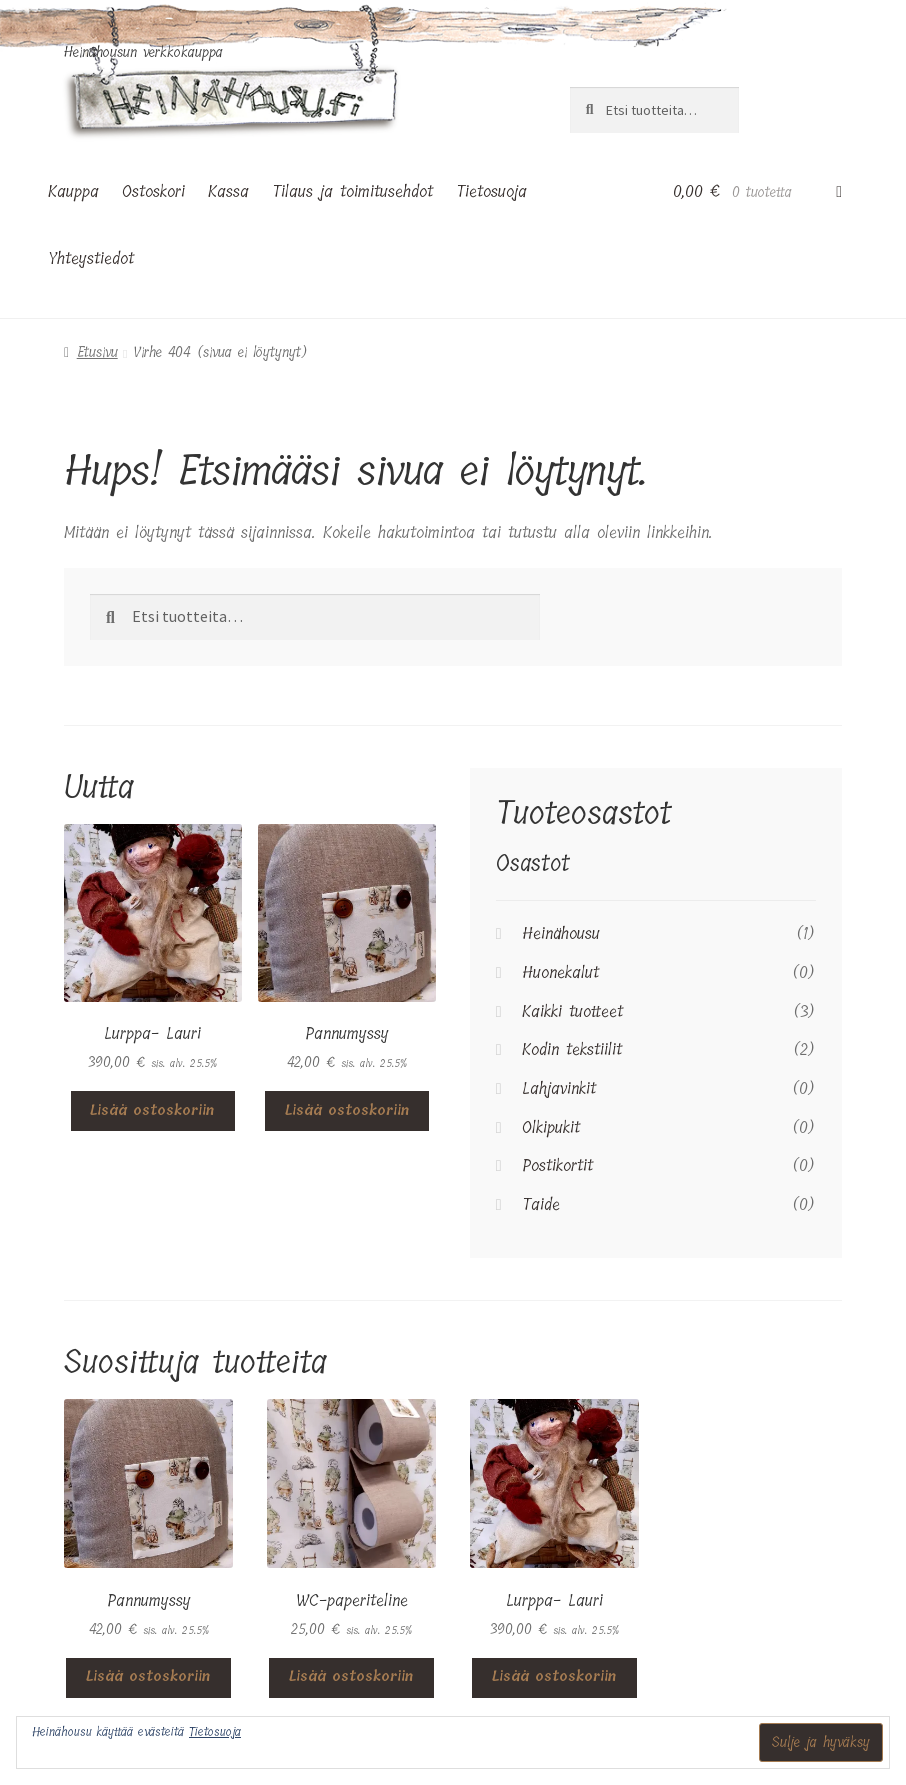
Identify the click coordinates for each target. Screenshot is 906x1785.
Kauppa (73, 191)
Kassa (228, 191)
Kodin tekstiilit (572, 1049)
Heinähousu (561, 933)
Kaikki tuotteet (572, 1011)
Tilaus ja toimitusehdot (352, 191)
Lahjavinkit (559, 1088)
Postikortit (557, 1165)
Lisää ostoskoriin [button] (152, 1110)
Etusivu (97, 352)
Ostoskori (153, 191)
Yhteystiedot (91, 258)
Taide (541, 1204)
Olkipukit (551, 1127)
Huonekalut (560, 972)
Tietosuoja (491, 191)
